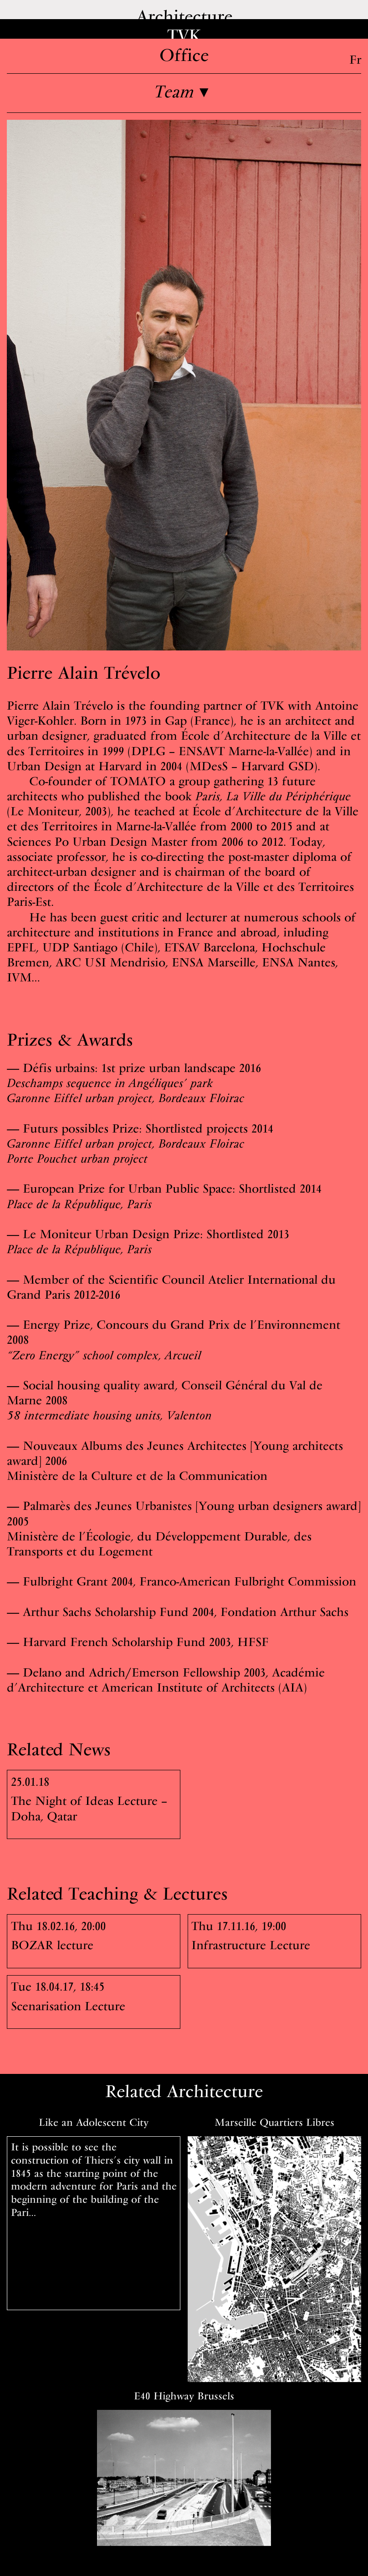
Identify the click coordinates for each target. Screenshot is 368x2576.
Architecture (184, 15)
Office (184, 54)
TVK (184, 35)
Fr (355, 59)
